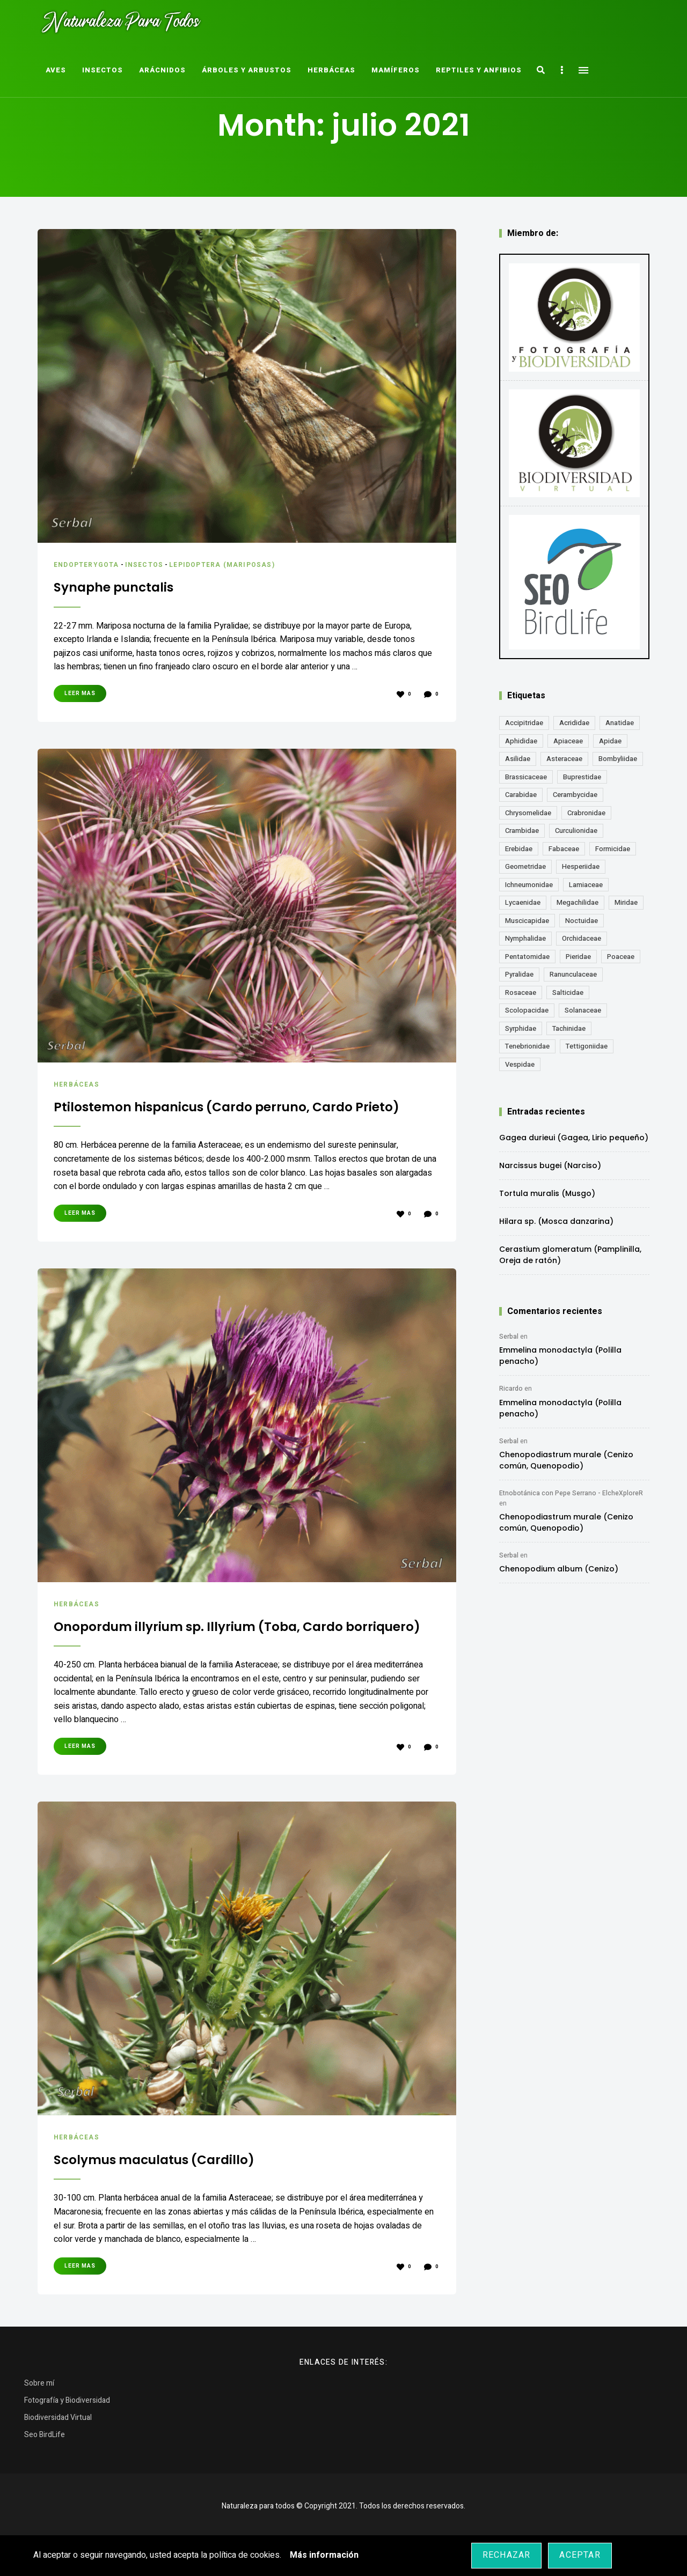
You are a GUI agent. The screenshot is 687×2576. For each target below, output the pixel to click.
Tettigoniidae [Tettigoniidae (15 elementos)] (587, 1046)
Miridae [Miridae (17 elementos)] (626, 902)
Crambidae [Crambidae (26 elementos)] (522, 830)
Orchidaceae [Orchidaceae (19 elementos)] (581, 938)
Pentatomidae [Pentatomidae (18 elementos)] (527, 956)
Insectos (102, 70)
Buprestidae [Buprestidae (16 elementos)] (582, 777)
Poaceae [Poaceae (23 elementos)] (620, 956)
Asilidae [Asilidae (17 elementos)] (517, 759)
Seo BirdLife (44, 2471)
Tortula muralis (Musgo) (547, 1193)
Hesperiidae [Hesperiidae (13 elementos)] (581, 866)
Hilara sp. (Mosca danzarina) (556, 1221)
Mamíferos (395, 70)
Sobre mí (39, 2420)
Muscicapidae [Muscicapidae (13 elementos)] (527, 921)
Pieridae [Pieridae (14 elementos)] (578, 956)
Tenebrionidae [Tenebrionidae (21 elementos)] (527, 1046)
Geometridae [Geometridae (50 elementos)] (525, 866)
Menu (583, 70)
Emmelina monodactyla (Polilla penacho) (560, 1356)
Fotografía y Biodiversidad (67, 2437)
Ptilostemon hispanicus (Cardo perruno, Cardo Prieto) (234, 1115)
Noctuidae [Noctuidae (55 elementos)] (581, 921)
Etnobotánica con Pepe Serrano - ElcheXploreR (571, 1493)
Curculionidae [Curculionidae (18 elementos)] (576, 830)
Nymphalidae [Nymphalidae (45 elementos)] (525, 938)
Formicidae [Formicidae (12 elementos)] (612, 849)
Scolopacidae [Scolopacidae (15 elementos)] (527, 1010)
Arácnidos (162, 70)
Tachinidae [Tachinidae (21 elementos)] (569, 1028)
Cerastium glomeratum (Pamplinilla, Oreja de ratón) (570, 1255)
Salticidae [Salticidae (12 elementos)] (567, 992)
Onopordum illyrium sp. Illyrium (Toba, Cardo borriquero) (228, 1653)
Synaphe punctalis (126, 586)
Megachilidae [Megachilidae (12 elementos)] (577, 902)
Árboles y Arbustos (246, 70)
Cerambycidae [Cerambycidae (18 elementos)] (575, 794)
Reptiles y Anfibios (479, 70)
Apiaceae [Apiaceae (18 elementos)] (568, 741)
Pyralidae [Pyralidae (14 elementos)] (519, 974)
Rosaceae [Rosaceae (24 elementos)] (520, 992)
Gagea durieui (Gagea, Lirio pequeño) (573, 1137)
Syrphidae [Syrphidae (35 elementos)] (520, 1028)
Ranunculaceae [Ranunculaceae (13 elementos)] (573, 974)
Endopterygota (89, 564)
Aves (56, 70)
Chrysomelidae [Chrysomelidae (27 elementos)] (528, 813)
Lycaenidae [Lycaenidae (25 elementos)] (522, 902)
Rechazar (507, 2555)
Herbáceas (331, 70)
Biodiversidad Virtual (58, 2454)
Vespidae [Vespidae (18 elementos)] (520, 1064)
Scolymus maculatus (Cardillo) (175, 2196)
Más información (324, 2555)
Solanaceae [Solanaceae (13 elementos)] (583, 1010)
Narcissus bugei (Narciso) (550, 1165)
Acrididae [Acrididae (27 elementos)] (574, 723)
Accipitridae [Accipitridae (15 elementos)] (524, 723)
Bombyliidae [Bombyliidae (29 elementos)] (617, 759)
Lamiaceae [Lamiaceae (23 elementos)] (586, 885)
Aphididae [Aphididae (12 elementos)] (521, 741)
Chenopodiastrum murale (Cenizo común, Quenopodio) (566, 1460)
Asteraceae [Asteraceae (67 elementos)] (564, 759)
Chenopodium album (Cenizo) (558, 1568)
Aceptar (579, 2555)
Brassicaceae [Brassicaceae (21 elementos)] (526, 777)
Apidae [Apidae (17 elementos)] (610, 741)
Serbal (508, 1336)
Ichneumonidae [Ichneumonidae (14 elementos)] (529, 885)
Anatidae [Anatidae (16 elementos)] (619, 723)
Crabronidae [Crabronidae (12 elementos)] (586, 813)
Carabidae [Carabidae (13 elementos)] (521, 794)
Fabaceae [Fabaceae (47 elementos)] (564, 849)
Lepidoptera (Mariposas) (232, 564)
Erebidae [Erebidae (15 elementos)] (518, 849)
